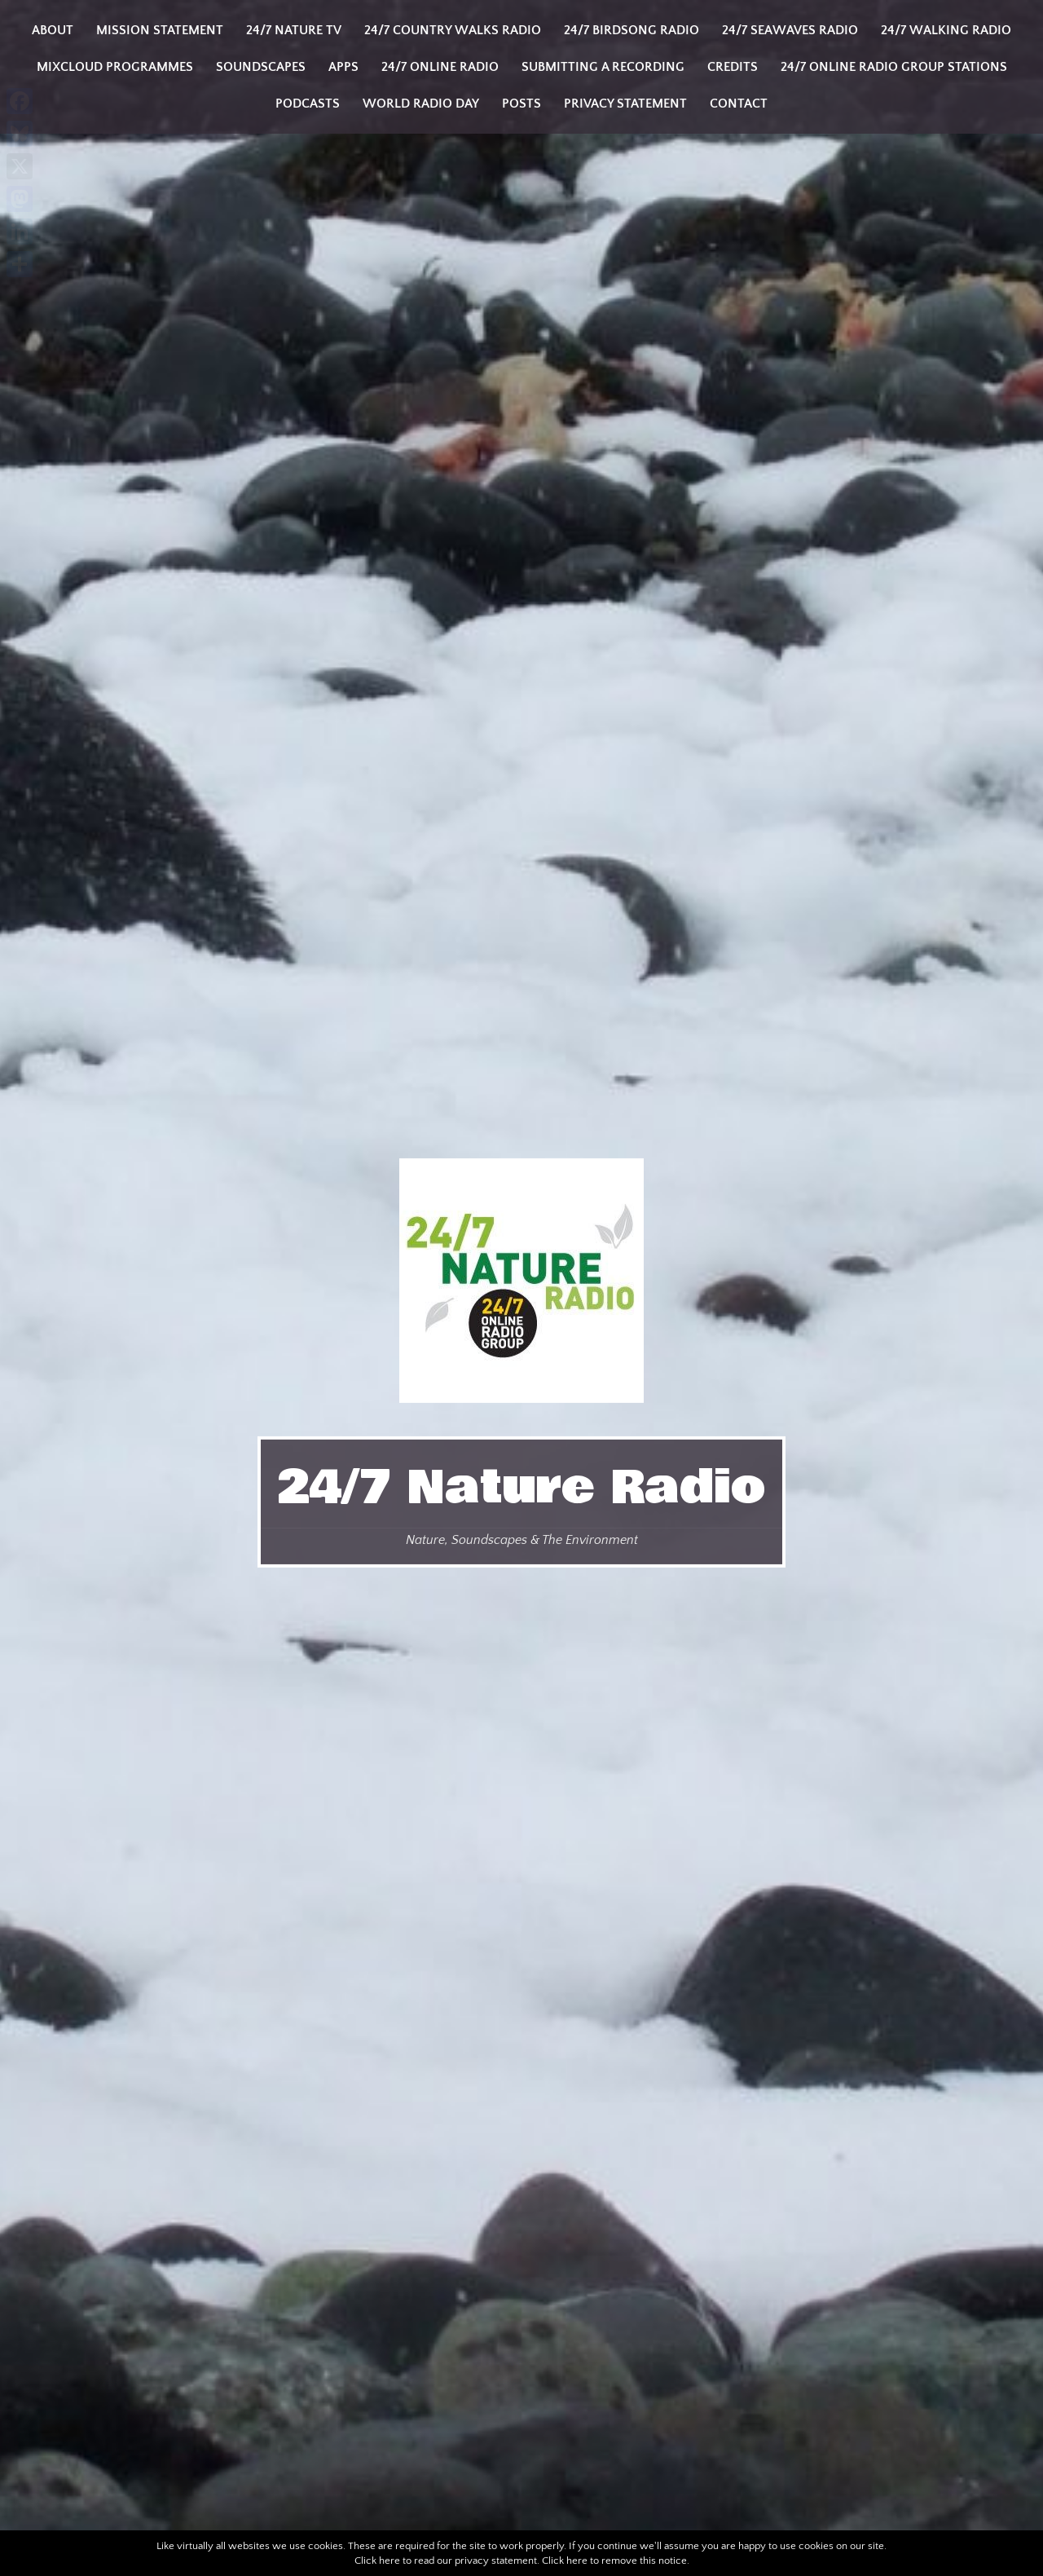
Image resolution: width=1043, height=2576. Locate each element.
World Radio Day (421, 103)
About (52, 30)
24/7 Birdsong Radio (631, 30)
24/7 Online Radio (440, 67)
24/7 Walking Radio (946, 30)
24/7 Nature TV (293, 30)
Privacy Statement (625, 103)
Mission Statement (159, 30)
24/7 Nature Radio (521, 1488)
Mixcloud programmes (115, 67)
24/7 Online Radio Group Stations (894, 67)
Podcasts (307, 103)
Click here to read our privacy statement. (446, 2560)
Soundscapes (261, 67)
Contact (739, 103)
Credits (732, 67)
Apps (343, 67)
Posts (521, 103)
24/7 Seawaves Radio (790, 30)
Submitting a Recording (603, 67)
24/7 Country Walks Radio (452, 30)
